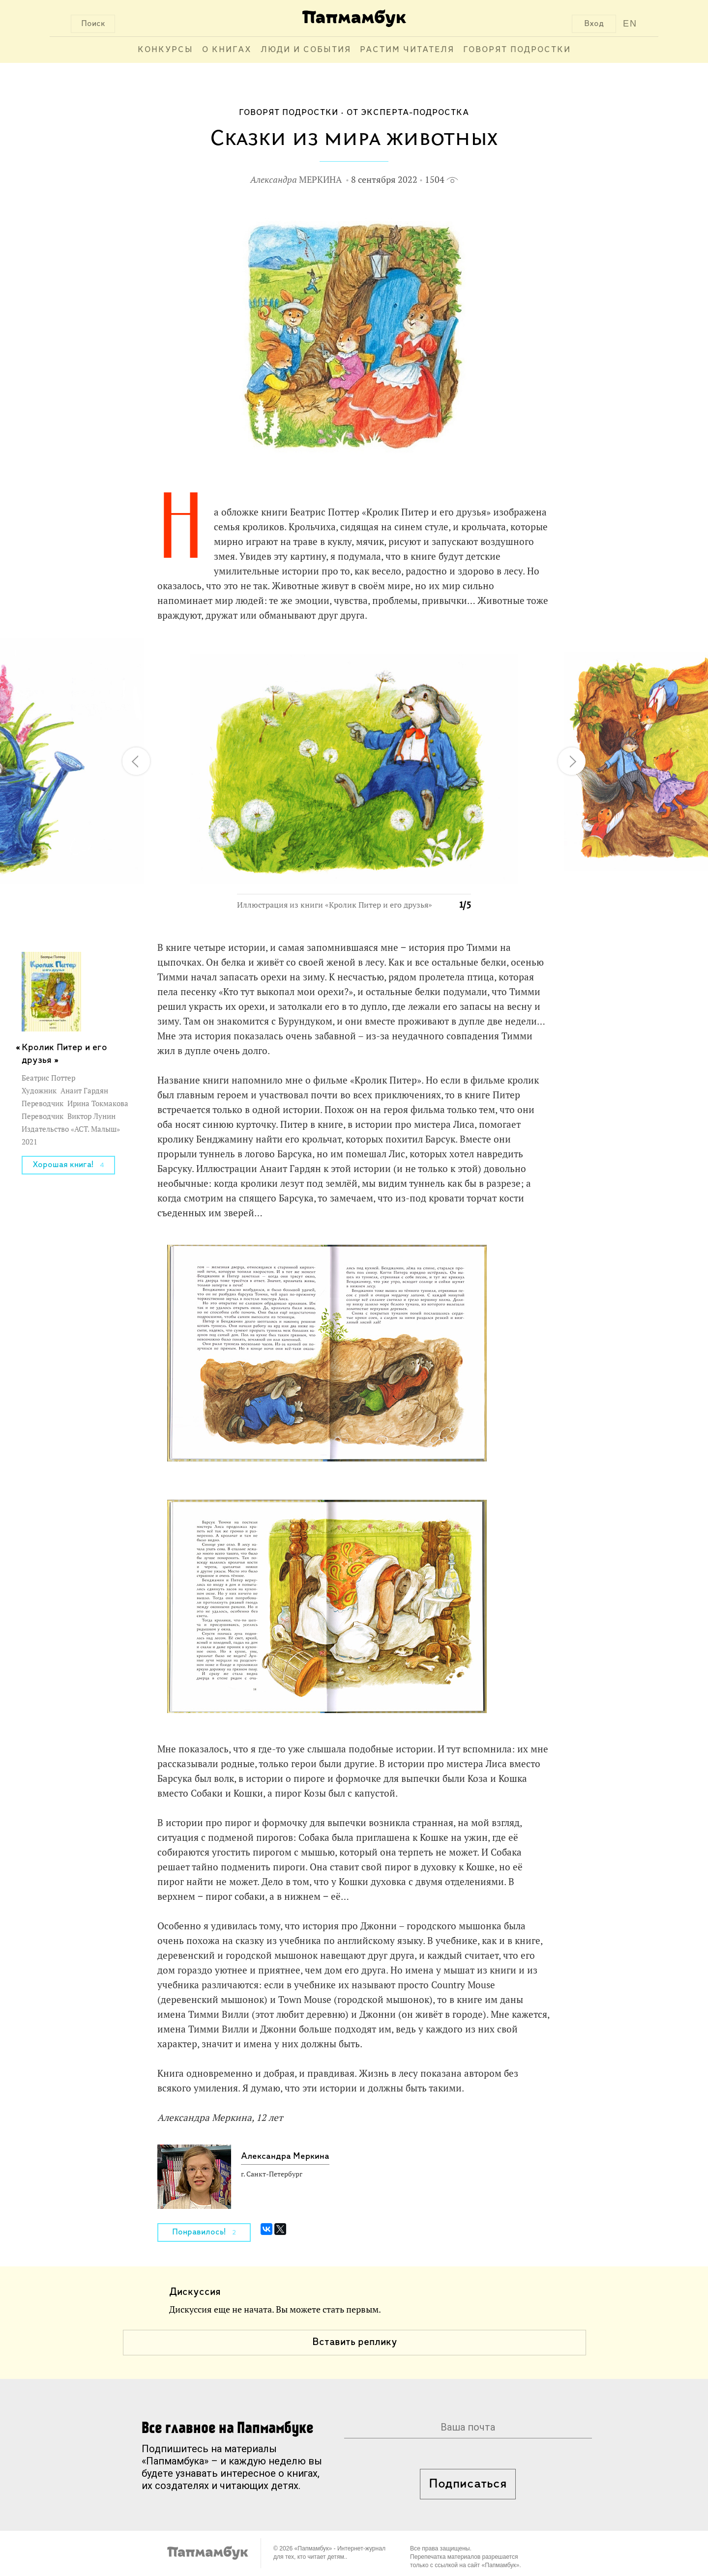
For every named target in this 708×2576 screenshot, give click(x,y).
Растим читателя (407, 50)
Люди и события (306, 50)
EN (630, 24)
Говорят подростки (517, 50)
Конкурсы (165, 50)
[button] (457, 651)
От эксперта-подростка (408, 112)
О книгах (227, 50)
